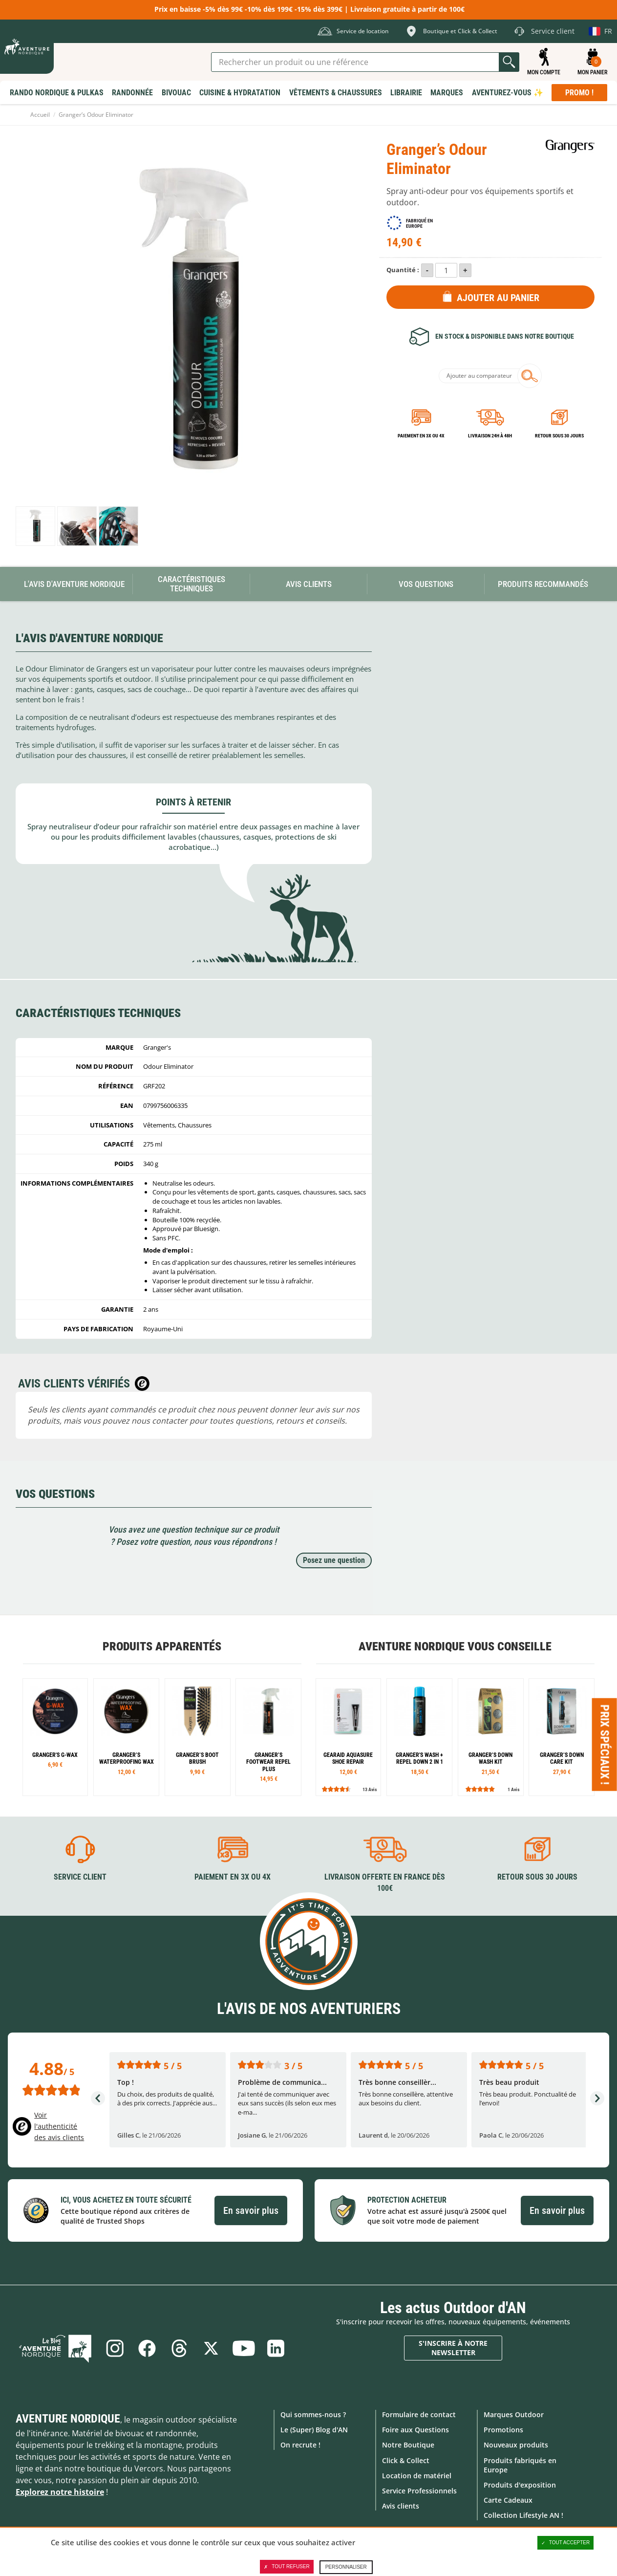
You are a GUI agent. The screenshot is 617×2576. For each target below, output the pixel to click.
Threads (179, 2348)
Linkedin (276, 2348)
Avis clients (400, 2506)
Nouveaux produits (516, 2444)
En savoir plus (250, 2210)
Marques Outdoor (514, 2414)
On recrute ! (300, 2444)
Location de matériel (416, 2475)
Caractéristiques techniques (191, 583)
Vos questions (426, 584)
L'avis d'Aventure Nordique (74, 584)
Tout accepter (565, 2543)
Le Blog (56, 2348)
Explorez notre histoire (60, 2492)
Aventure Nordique (68, 2418)
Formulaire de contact (419, 2414)
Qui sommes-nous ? (313, 2414)
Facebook (147, 2348)
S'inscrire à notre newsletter (453, 2348)
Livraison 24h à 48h (490, 435)
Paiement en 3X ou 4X (421, 435)
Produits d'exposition (520, 2484)
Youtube (244, 2348)
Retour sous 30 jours (559, 435)
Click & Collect (405, 2460)
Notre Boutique (408, 2444)
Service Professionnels (419, 2490)
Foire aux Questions (415, 2429)
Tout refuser (286, 2567)
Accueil (40, 114)
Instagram (115, 2348)
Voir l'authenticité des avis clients (59, 2126)
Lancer (509, 62)
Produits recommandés (543, 584)
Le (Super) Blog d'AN (314, 2429)
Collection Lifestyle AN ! (523, 2515)
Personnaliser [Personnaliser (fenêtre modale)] (346, 2567)
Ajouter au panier (498, 297)
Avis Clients (309, 584)
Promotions (503, 2429)
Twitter (211, 2348)
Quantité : (402, 269)
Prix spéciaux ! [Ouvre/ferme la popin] (605, 1745)
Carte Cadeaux (508, 2500)
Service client (80, 1877)
